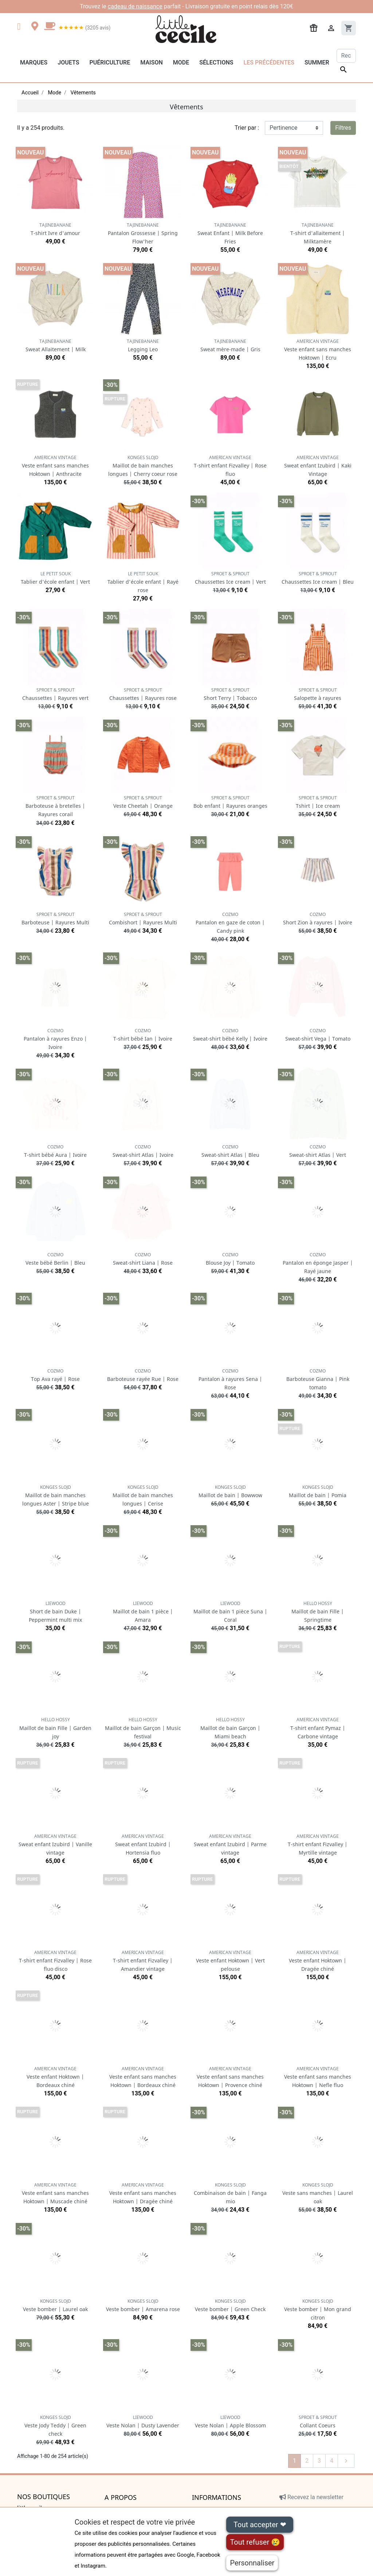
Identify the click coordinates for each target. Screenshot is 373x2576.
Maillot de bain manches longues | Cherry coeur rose (142, 465)
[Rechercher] (346, 56)
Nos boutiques (43, 2497)
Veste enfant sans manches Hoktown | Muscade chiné (55, 2193)
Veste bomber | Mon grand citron (317, 2309)
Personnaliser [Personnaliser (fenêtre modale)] (252, 2563)
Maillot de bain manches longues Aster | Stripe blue (55, 1495)
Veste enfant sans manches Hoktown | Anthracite (55, 465)
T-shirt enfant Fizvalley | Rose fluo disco (55, 1960)
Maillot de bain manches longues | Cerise (143, 1495)
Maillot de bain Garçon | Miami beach (230, 1727)
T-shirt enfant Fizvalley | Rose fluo (230, 465)
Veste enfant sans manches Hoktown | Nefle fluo (317, 2077)
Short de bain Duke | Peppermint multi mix (55, 1611)
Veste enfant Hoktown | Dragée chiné (317, 1960)
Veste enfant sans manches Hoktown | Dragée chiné (142, 2193)
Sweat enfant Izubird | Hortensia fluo (143, 1844)
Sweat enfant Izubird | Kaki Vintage (318, 465)
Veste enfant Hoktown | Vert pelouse (230, 1960)
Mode (181, 62)
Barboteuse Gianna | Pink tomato (317, 1379)
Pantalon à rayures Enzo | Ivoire (55, 1038)
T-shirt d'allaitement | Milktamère (317, 233)
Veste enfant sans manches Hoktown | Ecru (317, 349)
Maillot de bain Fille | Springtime (317, 1611)
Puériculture (109, 62)
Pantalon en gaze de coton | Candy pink (230, 922)
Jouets (68, 62)
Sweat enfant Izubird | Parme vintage (230, 1844)
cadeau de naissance (135, 6)
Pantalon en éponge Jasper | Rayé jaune (318, 1263)
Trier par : (247, 127)
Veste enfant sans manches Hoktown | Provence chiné (230, 2077)
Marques (33, 62)
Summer (317, 62)
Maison (151, 62)
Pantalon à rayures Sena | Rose (230, 1379)
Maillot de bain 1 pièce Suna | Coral (230, 1611)
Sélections (216, 62)
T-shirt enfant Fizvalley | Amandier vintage (143, 1960)
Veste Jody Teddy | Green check (55, 2425)
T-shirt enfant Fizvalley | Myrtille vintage (318, 1844)
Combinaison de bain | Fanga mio (230, 2193)
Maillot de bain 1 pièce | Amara (143, 1611)
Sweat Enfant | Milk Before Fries (230, 233)
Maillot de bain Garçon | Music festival (143, 1727)
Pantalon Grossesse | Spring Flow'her (143, 233)
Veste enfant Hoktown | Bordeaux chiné (55, 2077)
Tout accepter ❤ (259, 2524)
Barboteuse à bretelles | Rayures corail (55, 806)
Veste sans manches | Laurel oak (317, 2193)
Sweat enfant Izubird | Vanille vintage (55, 1844)
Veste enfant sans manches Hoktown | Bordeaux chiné (142, 2077)
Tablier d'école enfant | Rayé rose (142, 582)
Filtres (343, 127)
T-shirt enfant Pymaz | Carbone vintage (317, 1727)
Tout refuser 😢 (255, 2542)
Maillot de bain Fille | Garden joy (55, 1727)
